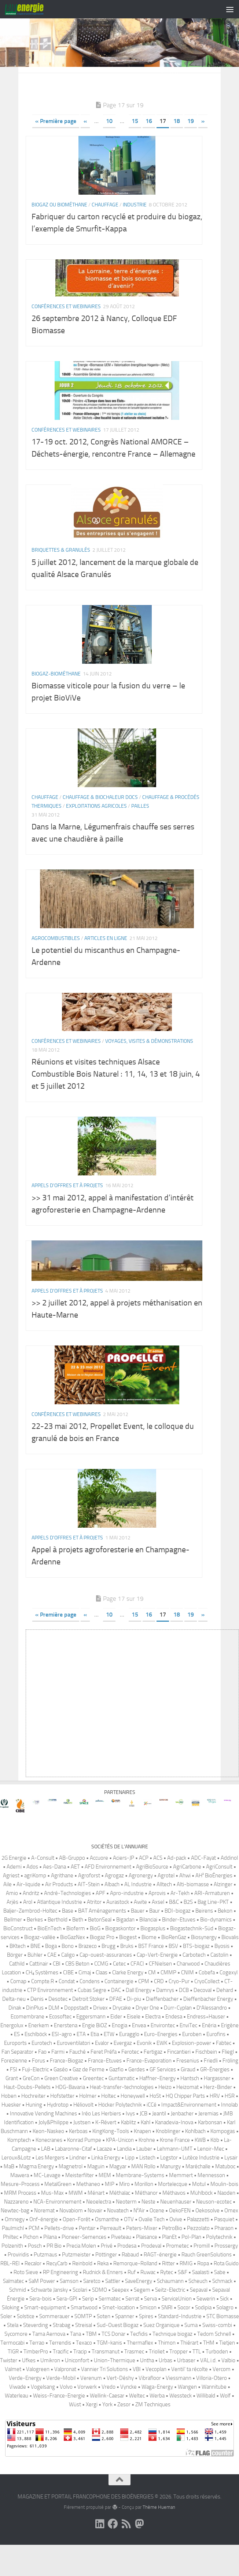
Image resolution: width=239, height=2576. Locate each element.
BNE (35, 1970)
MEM (105, 2200)
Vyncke (128, 2411)
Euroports (15, 2067)
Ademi (14, 1891)
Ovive (175, 2244)
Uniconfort (77, 2385)
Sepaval (198, 2314)
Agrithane (62, 1900)
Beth (77, 1944)
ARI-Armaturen (212, 1917)
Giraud (188, 2094)
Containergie (118, 2006)
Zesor (123, 2429)
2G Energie (13, 1882)
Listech (147, 2182)
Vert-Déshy (120, 2402)
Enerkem (38, 2050)
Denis (37, 2023)
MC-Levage (47, 2200)
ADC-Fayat (203, 1882)
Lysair (231, 2182)
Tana (75, 2358)
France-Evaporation (149, 2085)
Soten (103, 2341)
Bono (68, 1970)
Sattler (112, 2305)
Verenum (91, 2402)
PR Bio (54, 2270)
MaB (9, 2191)
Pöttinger (106, 2279)
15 (135, 145)
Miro (124, 2208)
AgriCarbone (187, 1891)
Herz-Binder (217, 2111)
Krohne (147, 2164)
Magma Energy (36, 2191)
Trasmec (134, 2376)
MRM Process (20, 2217)
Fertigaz (153, 2076)
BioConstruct (18, 1953)
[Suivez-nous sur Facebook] (113, 2549)
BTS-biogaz (196, 1970)
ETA (81, 2059)
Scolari (80, 2314)
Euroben (192, 2059)
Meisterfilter (79, 2200)
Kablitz (128, 2147)
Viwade (17, 2411)
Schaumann (170, 2305)
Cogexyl (229, 1997)
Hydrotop (58, 2129)
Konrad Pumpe (84, 2164)
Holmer (87, 2120)
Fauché (77, 2076)
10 (109, 145)
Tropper (178, 2376)
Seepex (120, 2314)
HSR (230, 2120)
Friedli (211, 2085)
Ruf (132, 2297)
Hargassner (217, 2103)
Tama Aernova (48, 2358)
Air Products (59, 1909)
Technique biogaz (172, 2358)
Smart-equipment (45, 2332)
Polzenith (12, 2270)
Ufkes (29, 2385)
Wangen (187, 2411)
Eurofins (215, 2059)
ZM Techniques (152, 2429)
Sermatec (110, 2323)
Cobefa (207, 1997)
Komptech (19, 2164)
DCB (184, 2014)
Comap (18, 2006)
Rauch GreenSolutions (206, 2279)
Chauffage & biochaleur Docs (100, 822)
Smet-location (118, 2332)
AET (75, 1891)
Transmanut (106, 2376)
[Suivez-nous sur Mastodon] (139, 2549)
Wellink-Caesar (107, 2420)
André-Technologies (67, 1917)
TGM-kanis (109, 2367)
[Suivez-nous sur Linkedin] (100, 2549)
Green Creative (61, 2103)
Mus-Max (52, 2217)
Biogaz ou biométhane (59, 229)
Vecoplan (156, 2394)
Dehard (224, 2014)
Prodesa (126, 2270)
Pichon (30, 2261)
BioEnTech (49, 1953)
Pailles (140, 831)
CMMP (168, 1997)
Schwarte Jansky (49, 2314)
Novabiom (71, 2235)
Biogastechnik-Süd (191, 1953)
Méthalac (119, 2217)
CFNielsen (160, 1988)
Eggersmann (91, 2041)
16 (149, 145)
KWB (200, 2164)
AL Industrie (138, 1909)
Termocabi (12, 2367)
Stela (12, 2349)
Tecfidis (139, 2358)
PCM (34, 2252)
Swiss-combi (217, 2349)
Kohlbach (195, 2155)
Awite (140, 1926)
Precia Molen (81, 2270)
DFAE (115, 2023)
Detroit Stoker (88, 2023)
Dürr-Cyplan (178, 2032)
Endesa (173, 2041)
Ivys (130, 2138)
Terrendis (60, 2367)
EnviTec (188, 2050)
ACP (143, 1882)
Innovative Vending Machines (43, 2138)
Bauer (137, 1935)
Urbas (165, 2385)
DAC (116, 2014)
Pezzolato (198, 2252)
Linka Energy (105, 2182)
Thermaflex (140, 2367)
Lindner (78, 2182)
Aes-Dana (54, 1891)
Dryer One (147, 2032)
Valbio (228, 2385)
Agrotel (166, 1900)
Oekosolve (207, 2235)
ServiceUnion (177, 2323)
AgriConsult (219, 1891)
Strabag (61, 2349)
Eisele (133, 2041)
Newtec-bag (15, 2235)
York (107, 2429)
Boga (51, 1970)
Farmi (58, 2076)
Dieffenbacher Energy (208, 2023)
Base (67, 1935)
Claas (101, 1997)
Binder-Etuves (178, 1944)
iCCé (152, 2129)
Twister (8, 2385)
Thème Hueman (159, 2531)
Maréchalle (197, 2191)
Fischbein (206, 2076)
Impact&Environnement (188, 2129)
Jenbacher (182, 2138)
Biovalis (230, 1962)
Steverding (35, 2349)
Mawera (19, 2200)
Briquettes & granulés (61, 575)
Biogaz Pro (102, 1962)
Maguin (95, 2191)
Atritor (94, 1926)
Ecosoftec (60, 2041)
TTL (196, 2376)
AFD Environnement (108, 1891)
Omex (231, 2235)
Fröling (230, 2085)
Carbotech (194, 1979)
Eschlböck (36, 2059)
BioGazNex (72, 1962)
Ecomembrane (27, 2041)
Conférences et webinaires (66, 331)
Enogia (119, 2050)
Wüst (75, 2429)
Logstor (169, 2182)
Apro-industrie (127, 1917)
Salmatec (13, 2305)
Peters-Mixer (141, 2252)
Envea (139, 2050)
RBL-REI (10, 2288)
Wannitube (214, 2411)
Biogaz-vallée (39, 1962)
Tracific (61, 2376)
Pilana (50, 2261)
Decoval (203, 2014)
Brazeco (87, 1970)
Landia (124, 2173)
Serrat (132, 2323)
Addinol (229, 1882)
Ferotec (130, 2076)
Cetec (119, 1988)
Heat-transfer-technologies (122, 2111)
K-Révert (105, 2147)
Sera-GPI (66, 2323)
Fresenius (187, 2085)
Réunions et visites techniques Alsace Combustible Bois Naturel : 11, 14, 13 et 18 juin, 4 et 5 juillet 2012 (116, 1099)
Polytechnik (219, 2261)
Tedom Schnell (214, 2358)
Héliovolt (83, 2129)
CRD (159, 2006)
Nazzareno (16, 2226)
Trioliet (157, 2376)
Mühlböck (201, 2217)
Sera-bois (40, 2323)
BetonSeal (99, 1944)
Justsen (82, 2147)
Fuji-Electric (35, 2094)
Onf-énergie (43, 2244)
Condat (67, 2006)
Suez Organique (161, 2349)
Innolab (229, 2129)
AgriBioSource (152, 1891)
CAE (51, 1979)
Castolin (219, 1979)
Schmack (222, 2305)
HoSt (155, 2120)
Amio (12, 1917)
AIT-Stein (89, 1909)
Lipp (130, 2182)
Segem (142, 2314)
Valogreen (37, 2394)
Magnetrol (70, 2191)
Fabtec (223, 2067)
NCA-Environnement (57, 2226)
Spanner (124, 2341)
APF (100, 1917)
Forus (38, 2085)
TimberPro (35, 2376)
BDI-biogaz (178, 1935)
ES (17, 2059)
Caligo (68, 1979)
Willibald (205, 2420)
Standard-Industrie (180, 2341)
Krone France (175, 2164)
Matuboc (225, 2191)
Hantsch (189, 2103)
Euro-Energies (160, 2059)
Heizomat (187, 2111)
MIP (109, 2208)
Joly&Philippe (53, 2147)
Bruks (126, 1970)
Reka (103, 2288)
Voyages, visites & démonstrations (149, 1066)
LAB (45, 2173)
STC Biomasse (222, 2341)
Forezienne (14, 2085)
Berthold (57, 1944)
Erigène (230, 2050)
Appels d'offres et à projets (67, 1210)
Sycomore (15, 2358)
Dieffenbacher (162, 2023)
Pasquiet (224, 2244)
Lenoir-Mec (210, 2173)
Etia (95, 2059)
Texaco (84, 2367)
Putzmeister (76, 2279)
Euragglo (129, 2059)
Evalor (102, 2067)
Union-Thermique (114, 2385)
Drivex (100, 2032)
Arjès (12, 1926)
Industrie (135, 229)
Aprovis (157, 1917)
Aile (7, 1909)
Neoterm (126, 2226)
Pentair (87, 2252)
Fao (42, 2076)
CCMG (101, 1988)
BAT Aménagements (102, 1935)
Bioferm (75, 1953)
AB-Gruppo (72, 1882)
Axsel (158, 1926)
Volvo (66, 2411)
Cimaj (84, 1997)
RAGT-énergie (160, 2279)
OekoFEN (180, 2235)
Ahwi (185, 1900)
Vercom (222, 2394)
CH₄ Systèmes (42, 1997)
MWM (76, 2217)
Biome (149, 1962)
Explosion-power (191, 2067)
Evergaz (123, 2067)
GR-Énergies (214, 2094)
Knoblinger (168, 2155)
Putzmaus (45, 2279)
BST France (151, 1970)
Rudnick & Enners (103, 2297)
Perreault (110, 2252)
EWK (162, 2067)
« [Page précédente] (85, 145)
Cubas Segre (92, 2014)
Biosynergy (204, 1962)
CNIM (187, 1997)
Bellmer (13, 1944)
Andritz (31, 1917)
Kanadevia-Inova (174, 2147)
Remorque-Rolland (135, 2288)
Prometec (177, 2270)
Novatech (118, 2235)
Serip (88, 2323)
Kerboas (78, 2155)
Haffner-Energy (157, 2103)
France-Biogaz (66, 2085)
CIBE (68, 1997)
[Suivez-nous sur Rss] (126, 2549)
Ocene (157, 2235)
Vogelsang (43, 2411)
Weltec (137, 2420)
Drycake (122, 2032)
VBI (137, 2394)
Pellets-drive (59, 2252)
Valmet (13, 2394)
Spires (146, 2341)
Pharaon (224, 2252)
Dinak (14, 2032)
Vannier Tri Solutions (104, 2394)
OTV (129, 2244)
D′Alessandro (211, 2032)
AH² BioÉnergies (213, 1900)
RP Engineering (60, 2297)
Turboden (217, 2376)
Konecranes (49, 2164)
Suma (191, 2349)
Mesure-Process (20, 2208)
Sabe (219, 2297)
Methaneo (88, 2208)
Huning (34, 2129)
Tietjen (227, 2367)
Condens (90, 2006)
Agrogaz (114, 1900)
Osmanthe (107, 2244)
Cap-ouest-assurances (106, 1979)
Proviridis (18, 2279)
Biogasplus (152, 1953)
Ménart (96, 2217)
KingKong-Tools (110, 2155)
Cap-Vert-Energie (157, 1979)
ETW (109, 2059)
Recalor (33, 2288)
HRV (215, 2120)
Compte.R (42, 2006)
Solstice (25, 2341)
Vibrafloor (150, 2402)
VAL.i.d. (208, 2385)
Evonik (144, 2067)
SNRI (167, 2332)
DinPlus (35, 2032)
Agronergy (141, 1900)
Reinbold (82, 2288)
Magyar (117, 2191)
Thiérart (189, 2367)
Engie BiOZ (94, 2050)
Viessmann (178, 2402)
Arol (27, 1926)
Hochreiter (33, 2120)
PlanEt (169, 2261)
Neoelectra (98, 2226)
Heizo (165, 2111)
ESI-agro (62, 2059)
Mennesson (211, 2200)
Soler (6, 2341)
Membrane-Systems (140, 2200)
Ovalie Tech (152, 2244)
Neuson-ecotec (214, 2226)
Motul (199, 2208)
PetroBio (172, 2252)
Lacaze (104, 2173)
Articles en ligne (105, 963)
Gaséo (61, 2094)
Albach (112, 1909)
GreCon (31, 2103)
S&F (182, 2297)
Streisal (83, 2349)
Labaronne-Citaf (73, 2173)
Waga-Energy (157, 2411)
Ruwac (147, 2297)
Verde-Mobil (61, 2402)
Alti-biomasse (193, 1909)
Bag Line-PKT (213, 1926)
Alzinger (223, 1909)
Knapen (142, 2155)
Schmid (17, 2314)
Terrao (36, 2367)
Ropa (203, 2288)
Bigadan (125, 1944)
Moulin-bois (224, 2208)
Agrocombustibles (56, 963)
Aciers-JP (123, 1882)
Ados (32, 1891)
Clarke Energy (127, 1997)
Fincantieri (179, 2076)
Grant (11, 2103)
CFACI (137, 1988)
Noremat (44, 2235)
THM (208, 2367)
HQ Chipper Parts (185, 2120)
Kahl (145, 2147)
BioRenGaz (173, 1962)
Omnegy (15, 2244)
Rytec (166, 2297)
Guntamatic (122, 2103)
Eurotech (42, 2067)
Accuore (99, 1882)
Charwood (188, 1988)
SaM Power (42, 2305)
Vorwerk (87, 2411)
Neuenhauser (175, 2226)
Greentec (93, 2103)
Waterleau (16, 2420)
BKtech (18, 1970)
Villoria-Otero (211, 2402)
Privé (107, 2270)
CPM (143, 2006)
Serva (150, 2323)
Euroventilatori (73, 2067)
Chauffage (105, 229)
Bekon (225, 1935)
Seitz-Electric (170, 2314)
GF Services (163, 2094)
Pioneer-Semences (84, 2261)
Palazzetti (198, 2244)
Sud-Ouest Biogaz (118, 2349)
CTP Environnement (50, 2014)
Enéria (209, 2050)
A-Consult (42, 1882)
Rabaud (130, 2279)
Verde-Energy (25, 2402)
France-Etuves (105, 2085)
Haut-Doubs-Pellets (27, 2111)
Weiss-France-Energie (59, 2420)
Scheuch (197, 2305)
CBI (56, 1988)
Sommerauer (54, 2341)
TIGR (13, 2376)
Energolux (11, 2050)
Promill (202, 2270)
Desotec (57, 2023)
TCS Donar (113, 2358)
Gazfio (116, 2094)
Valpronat (65, 2394)
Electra (153, 2041)
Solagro (225, 2332)
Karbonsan (210, 2147)
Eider (116, 2041)
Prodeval (151, 2270)
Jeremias (208, 2138)
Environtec (163, 2050)
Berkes (35, 1944)
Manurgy (170, 2191)
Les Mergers (50, 2182)
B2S (188, 1926)
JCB (143, 2138)
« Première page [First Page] (55, 145)
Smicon (148, 2332)
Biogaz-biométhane (56, 698)
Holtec (108, 2120)
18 (176, 145)
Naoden (226, 2217)
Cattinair (38, 1988)
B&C (174, 1926)
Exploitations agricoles (96, 831)
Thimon (167, 2367)
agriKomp (35, 1900)
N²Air (139, 2235)
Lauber (144, 2173)
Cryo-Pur (179, 2006)
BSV (173, 1970)
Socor (183, 2332)
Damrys (165, 2014)
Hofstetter (62, 2120)
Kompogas (222, 2155)
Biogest (128, 1962)
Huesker (11, 2129)
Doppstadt (76, 2032)
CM (152, 1997)
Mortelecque (172, 2208)
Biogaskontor (120, 1953)
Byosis (221, 1970)
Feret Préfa (104, 2076)
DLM (53, 2032)
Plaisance (146, 2261)
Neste (148, 2226)
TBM (91, 2358)
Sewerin (205, 2323)
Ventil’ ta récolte (189, 2394)
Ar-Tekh (180, 1917)
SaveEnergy (138, 2305)
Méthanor (146, 2217)
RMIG (186, 2288)
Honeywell (133, 2120)
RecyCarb (56, 2288)
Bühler (35, 1979)
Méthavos (173, 2217)
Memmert (181, 2200)
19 (190, 145)
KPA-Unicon (120, 2164)
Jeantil (159, 2138)
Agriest (11, 1900)
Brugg (108, 1970)
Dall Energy (138, 2014)
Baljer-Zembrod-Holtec (30, 1935)
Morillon (144, 2208)
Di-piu (134, 2023)
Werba (157, 2420)
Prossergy (226, 2270)
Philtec (10, 2261)
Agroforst (89, 1900)
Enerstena (65, 2050)
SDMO (99, 2314)
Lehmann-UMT (174, 2173)
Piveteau (121, 2261)
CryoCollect (207, 2006)
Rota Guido (226, 2288)
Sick (224, 2323)
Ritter (168, 2288)
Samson (69, 2305)
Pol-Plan (191, 2261)
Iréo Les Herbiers (101, 2138)
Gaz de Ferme (88, 2094)
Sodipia (203, 2332)
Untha (147, 2385)
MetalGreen (57, 2208)
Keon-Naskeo (48, 2155)
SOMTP (83, 2341)
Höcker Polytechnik (120, 2129)
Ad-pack (176, 1882)
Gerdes (136, 2094)
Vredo (108, 2411)
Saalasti (200, 2297)
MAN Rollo (143, 2191)
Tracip (80, 2376)
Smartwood (84, 2332)
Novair (95, 2235)
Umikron (50, 2385)
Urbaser (186, 2385)
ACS (157, 1882)
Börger (15, 1979)
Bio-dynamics (216, 1944)
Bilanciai (148, 1944)
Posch (35, 2270)
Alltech (164, 1909)
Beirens (204, 1935)
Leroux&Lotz (16, 2182)
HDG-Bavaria (70, 2111)
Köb (214, 2164)
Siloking (10, 2332)
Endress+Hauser (206, 2041)
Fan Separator (17, 2076)
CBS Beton (77, 1988)
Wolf (225, 2420)
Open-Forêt (76, 2244)
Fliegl (228, 2076)
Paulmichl (13, 2252)
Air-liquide (28, 1909)
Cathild (17, 1988)
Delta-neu (14, 2023)
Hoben (8, 2120)
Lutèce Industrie (201, 2182)
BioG (95, 1953)
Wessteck (180, 2420)
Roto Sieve (26, 2297)
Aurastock (117, 1926)
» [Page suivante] (203, 145)
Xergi (92, 2429)
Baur (154, 1935)
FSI (13, 2094)
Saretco (91, 2305)
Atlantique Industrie (59, 1926)
